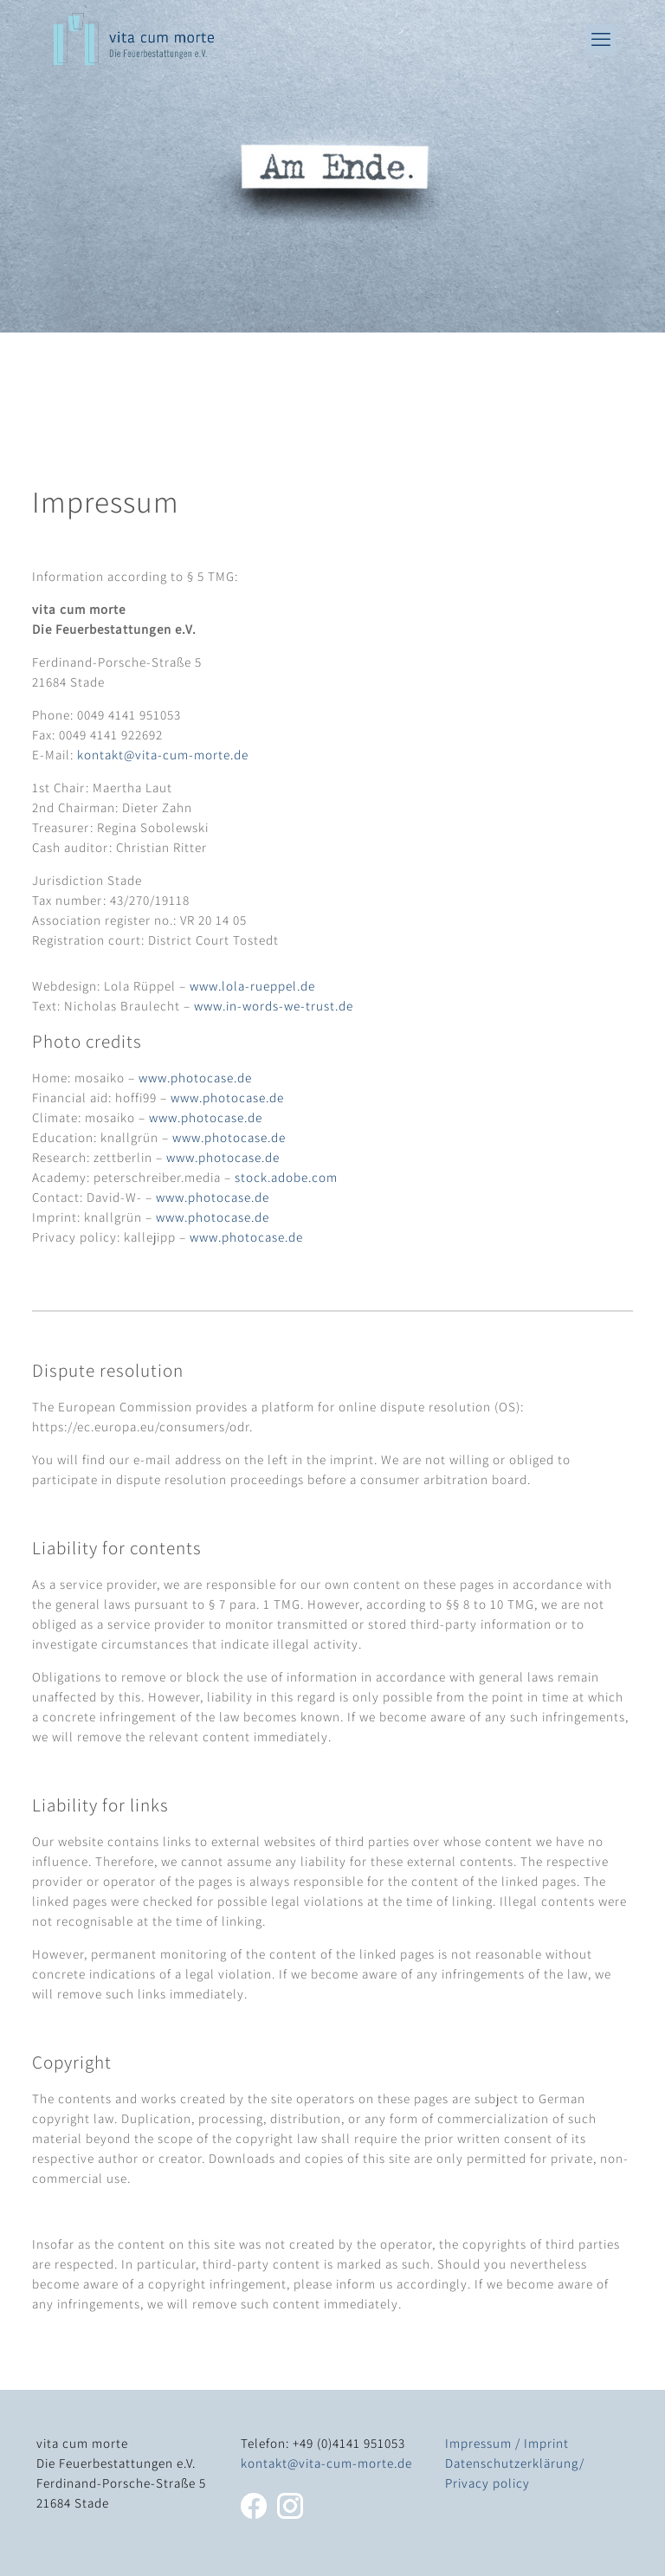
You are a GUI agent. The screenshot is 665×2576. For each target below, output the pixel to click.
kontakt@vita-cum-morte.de (163, 754)
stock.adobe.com (286, 1177)
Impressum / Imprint (507, 2443)
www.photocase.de (195, 1077)
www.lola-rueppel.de (252, 986)
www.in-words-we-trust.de (273, 1005)
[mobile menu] (601, 39)
